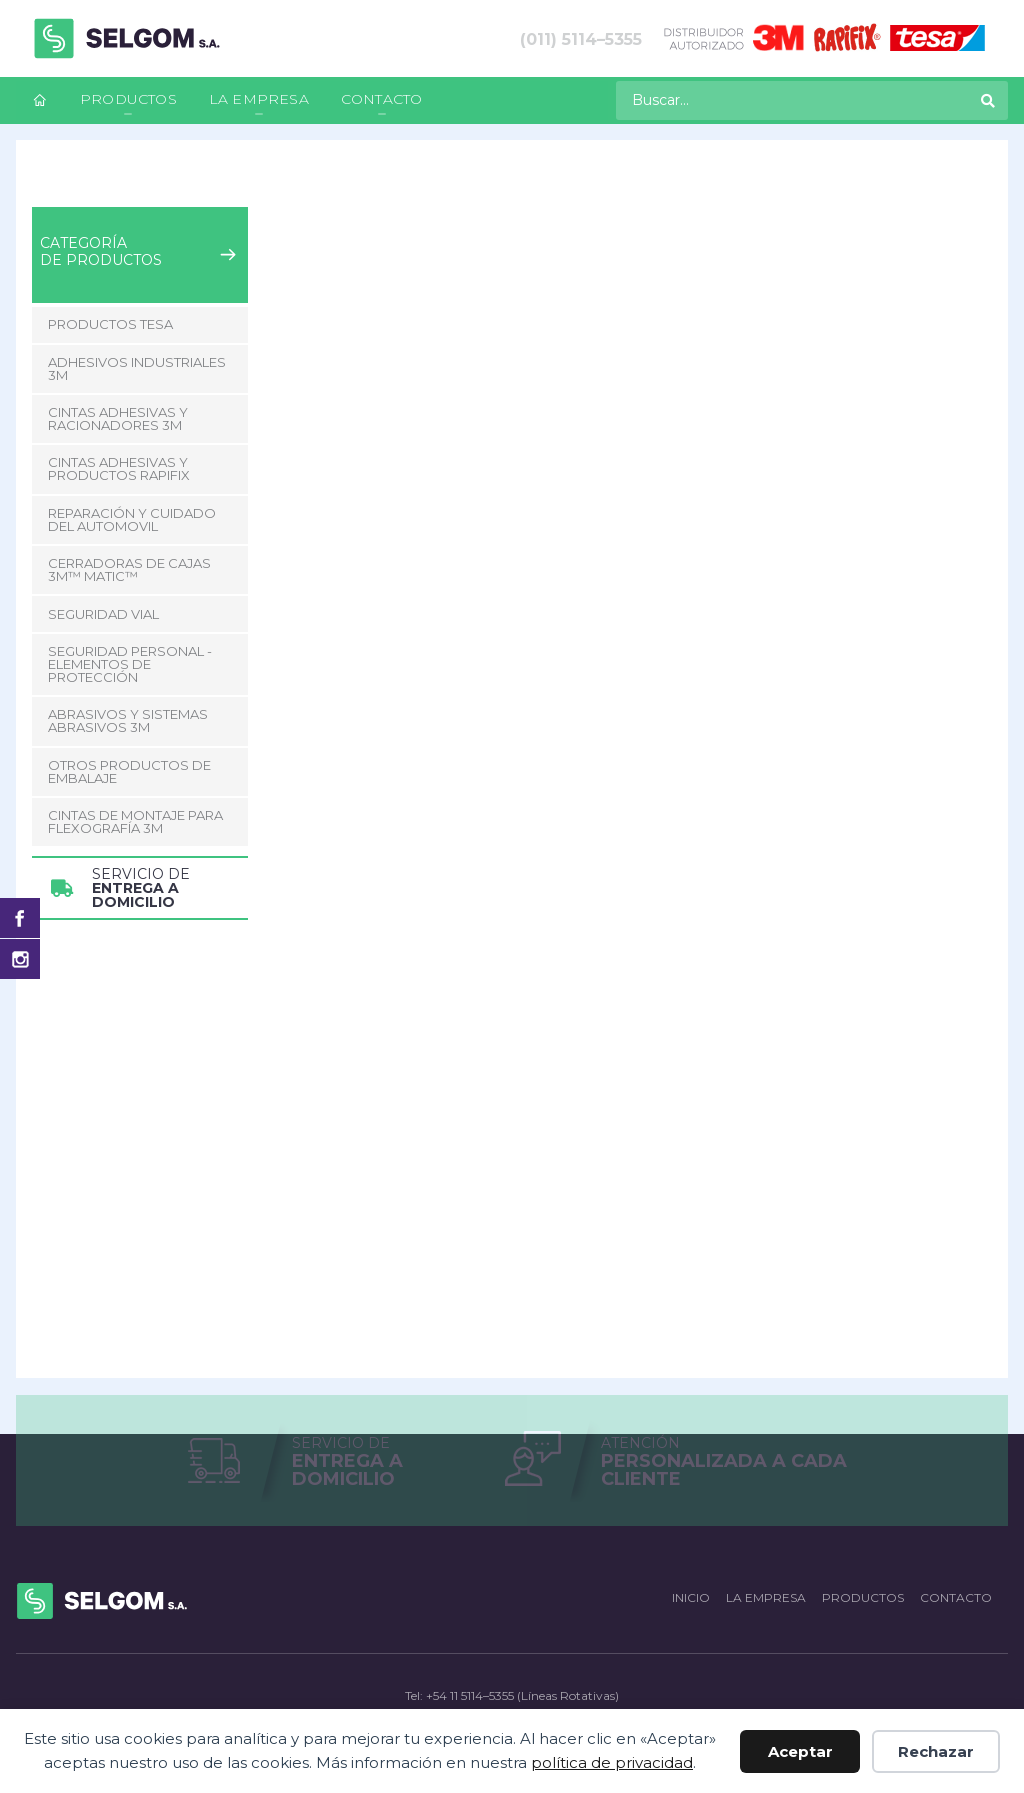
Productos (128, 99)
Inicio (48, 190)
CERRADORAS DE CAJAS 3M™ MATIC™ (129, 569)
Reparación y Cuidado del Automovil (132, 519)
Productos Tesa (110, 324)
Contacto (382, 99)
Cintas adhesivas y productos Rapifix (119, 468)
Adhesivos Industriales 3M (137, 368)
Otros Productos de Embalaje (129, 771)
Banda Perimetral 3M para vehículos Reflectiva (479, 190)
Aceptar (800, 1751)
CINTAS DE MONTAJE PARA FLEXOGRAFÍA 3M (135, 821)
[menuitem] (40, 100)
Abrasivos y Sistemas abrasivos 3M (128, 720)
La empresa (259, 99)
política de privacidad (612, 1762)
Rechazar (936, 1751)
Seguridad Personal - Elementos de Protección (130, 664)
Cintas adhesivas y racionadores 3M (118, 418)
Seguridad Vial (238, 190)
